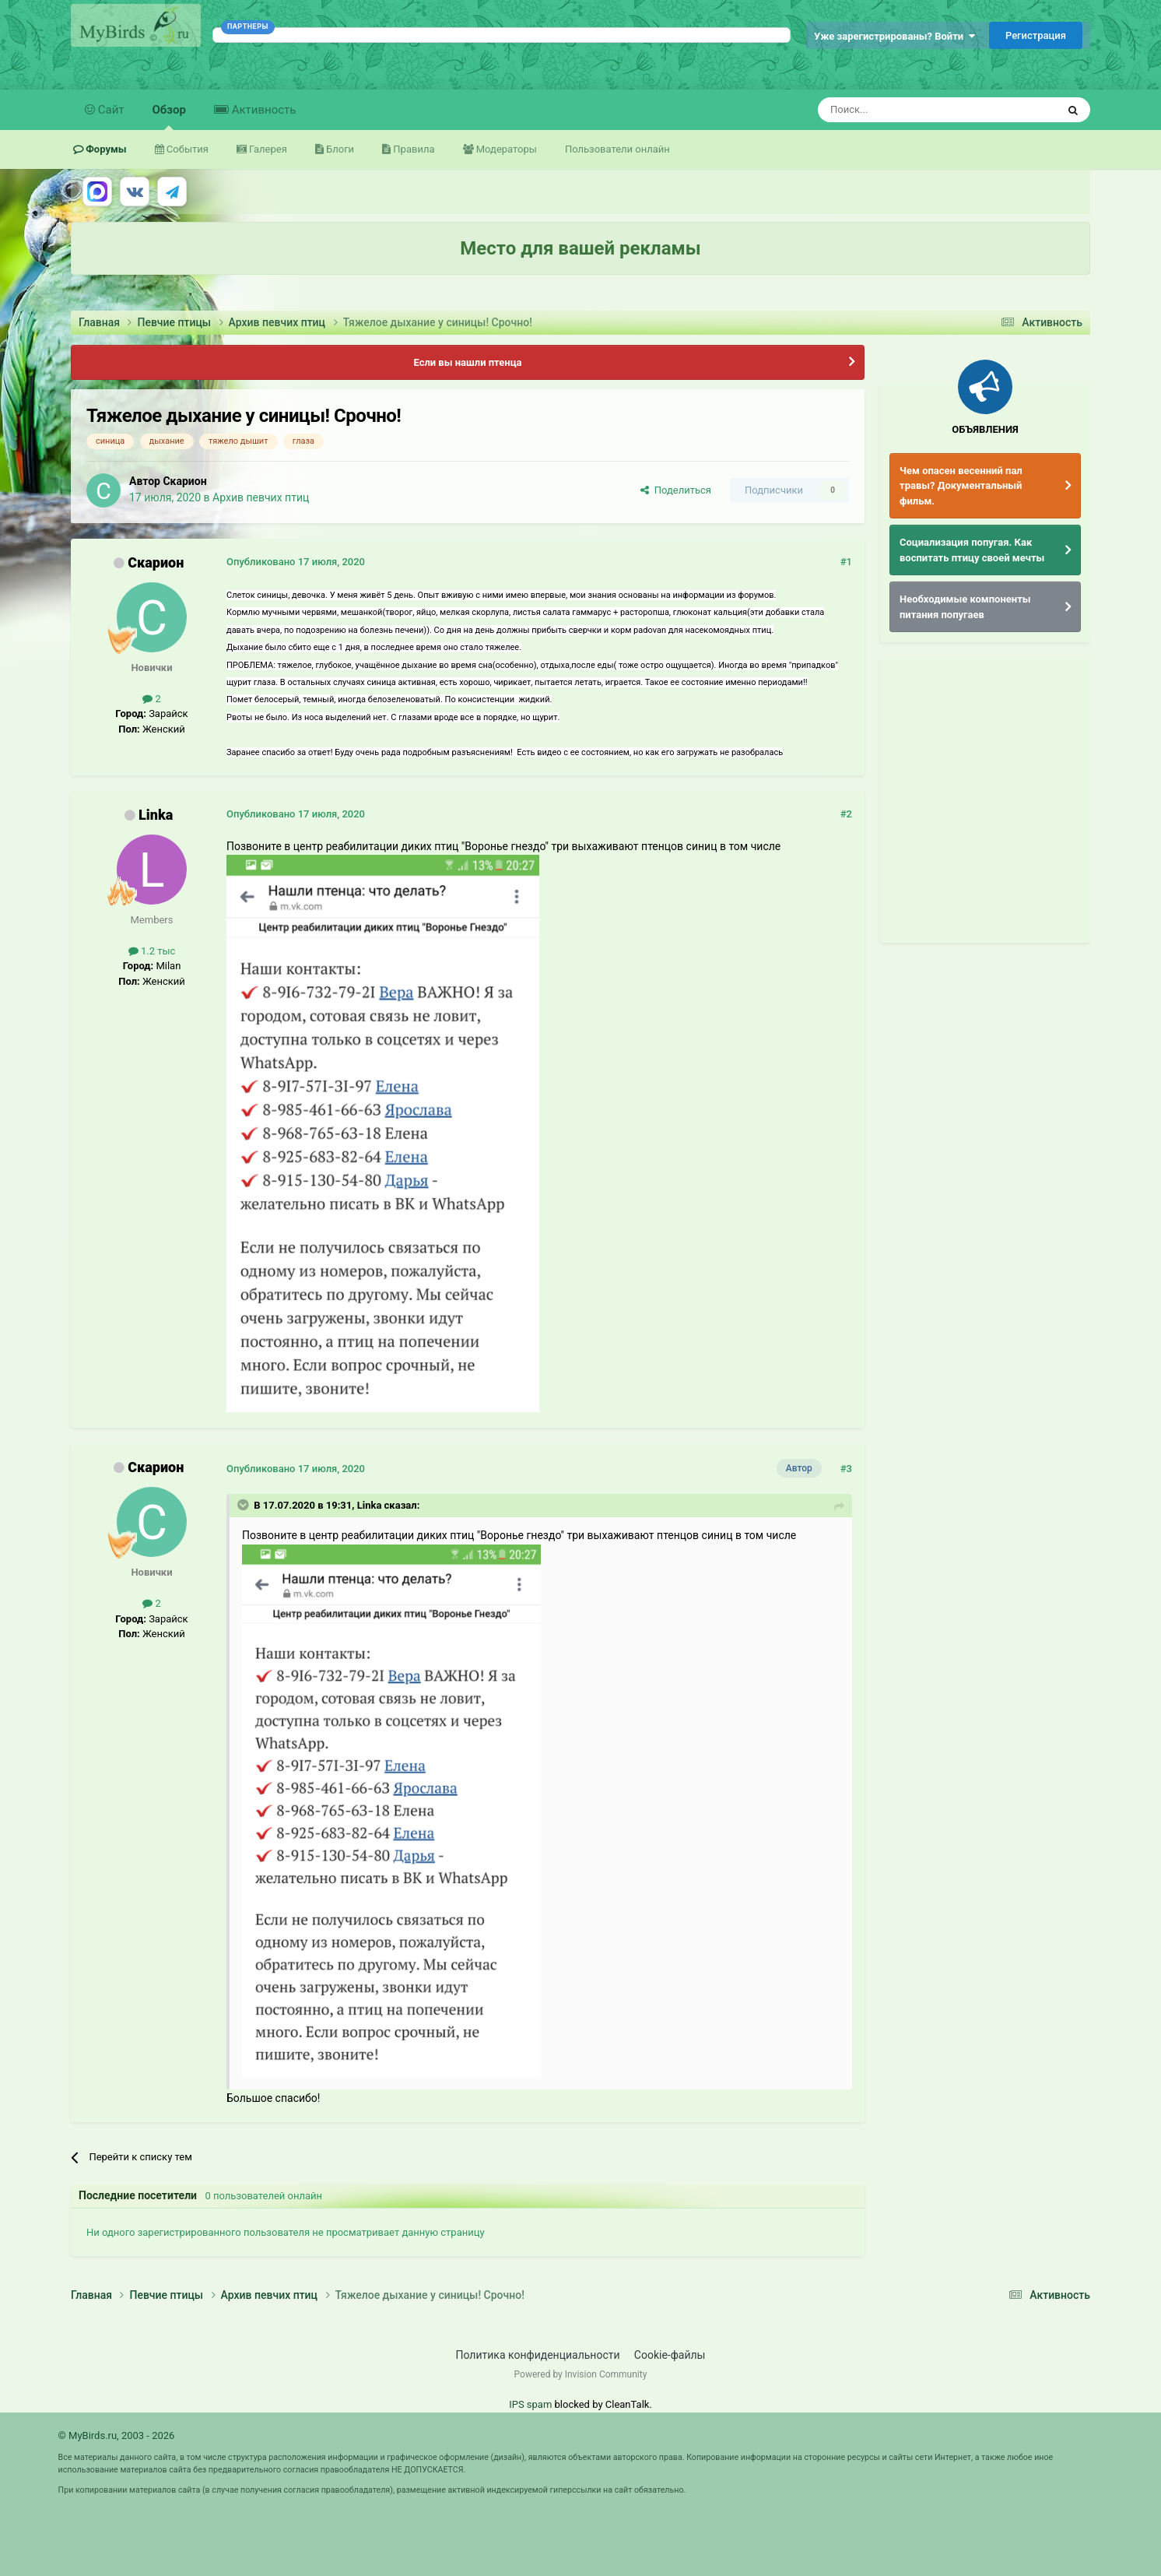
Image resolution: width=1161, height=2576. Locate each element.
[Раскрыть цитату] (244, 1505)
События (186, 149)
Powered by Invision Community (580, 2374)
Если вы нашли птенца (467, 362)
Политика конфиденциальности (538, 2355)
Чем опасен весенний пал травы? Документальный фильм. (961, 486)
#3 (846, 1468)
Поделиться (675, 490)
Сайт (110, 110)
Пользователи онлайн (617, 149)
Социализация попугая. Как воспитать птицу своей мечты (972, 550)
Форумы (105, 149)
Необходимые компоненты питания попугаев (965, 606)
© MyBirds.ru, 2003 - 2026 (116, 2435)
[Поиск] (902, 109)
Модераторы (505, 149)
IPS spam (530, 2404)
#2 (846, 814)
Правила (412, 149)
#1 (846, 562)
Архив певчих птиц (260, 497)
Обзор (169, 116)
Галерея (267, 149)
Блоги (339, 149)
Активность (262, 110)
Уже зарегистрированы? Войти (894, 36)
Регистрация (1035, 35)
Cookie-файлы (670, 2355)
